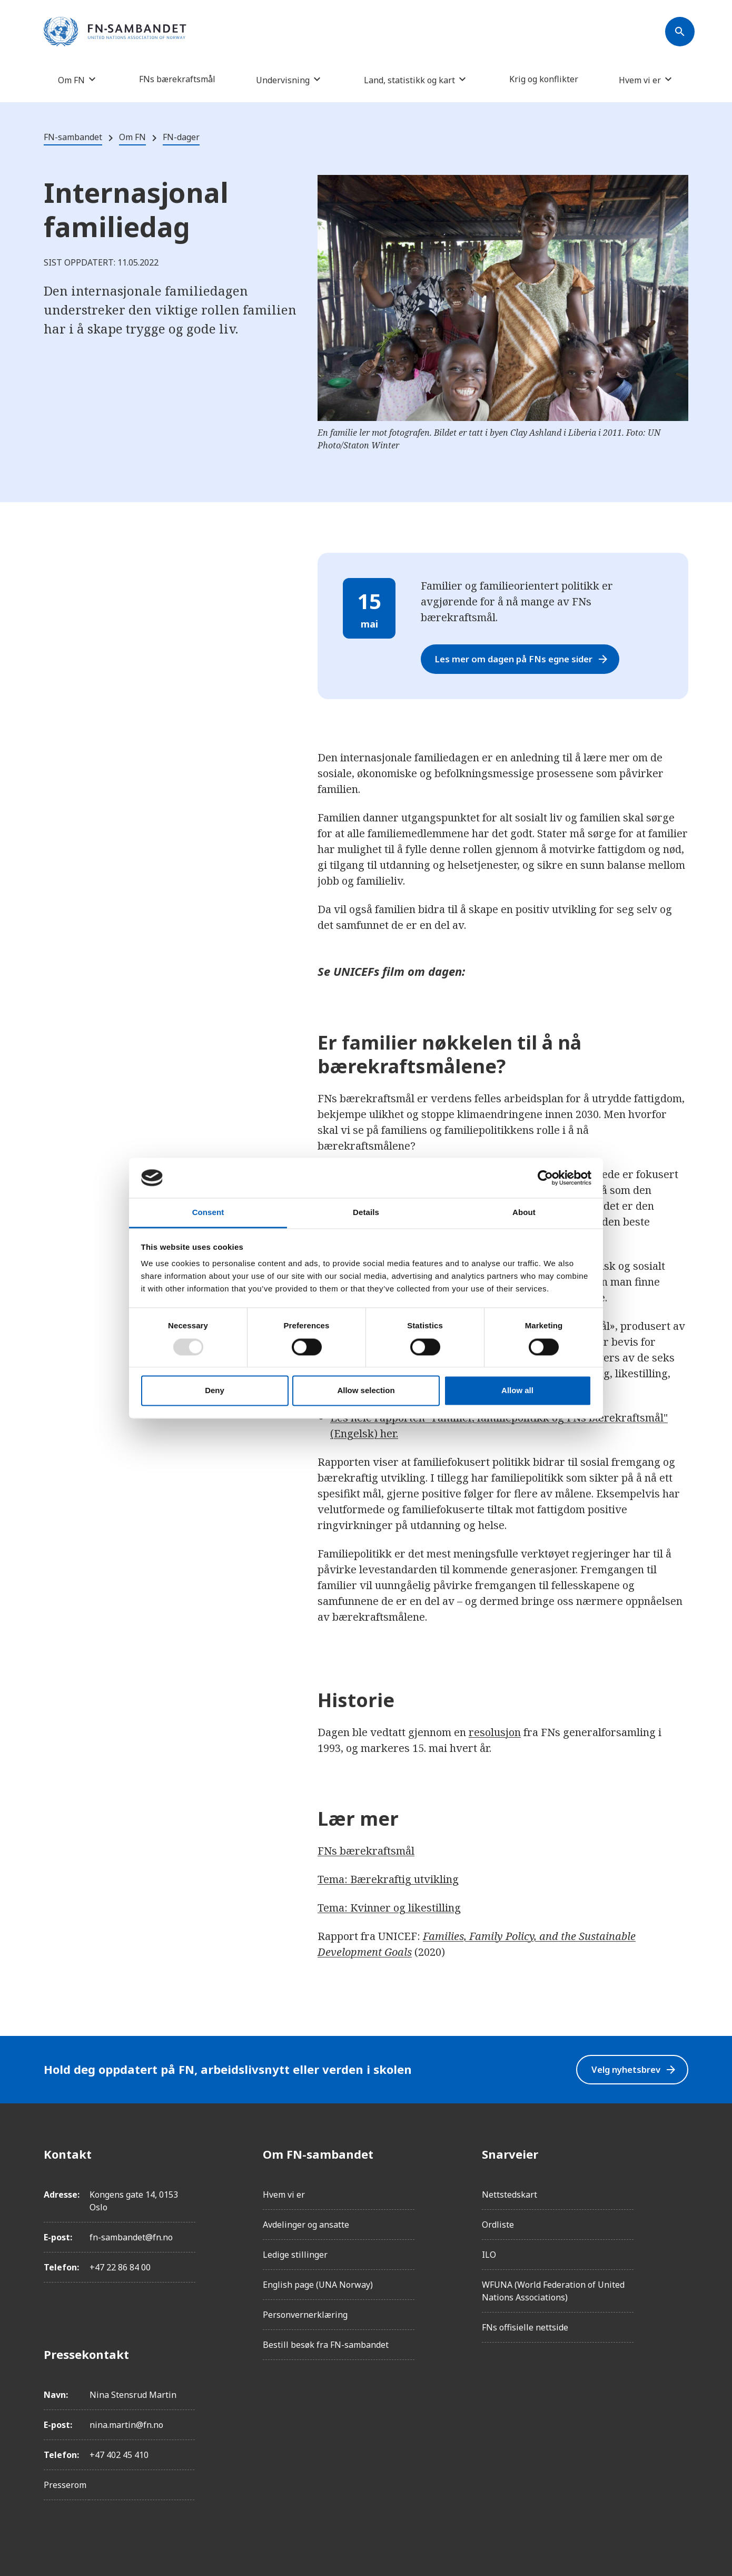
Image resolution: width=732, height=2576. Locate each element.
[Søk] (680, 31)
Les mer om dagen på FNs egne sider (532, 658)
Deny (214, 1390)
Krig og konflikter (543, 79)
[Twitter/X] (679, 2242)
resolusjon (495, 1732)
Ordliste (498, 2224)
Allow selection (365, 1390)
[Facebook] (679, 2154)
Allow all (517, 1390)
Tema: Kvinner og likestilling (389, 1908)
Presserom (65, 2485)
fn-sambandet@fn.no (131, 2237)
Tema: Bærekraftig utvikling (388, 1879)
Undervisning (283, 79)
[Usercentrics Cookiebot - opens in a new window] (545, 1178)
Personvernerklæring (305, 2314)
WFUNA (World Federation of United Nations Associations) (553, 2291)
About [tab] (524, 1212)
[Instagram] (679, 2183)
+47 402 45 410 (119, 2455)
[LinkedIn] (679, 2213)
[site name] (115, 32)
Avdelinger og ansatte (306, 2224)
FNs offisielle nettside (525, 2327)
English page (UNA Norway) (318, 2284)
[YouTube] (679, 2272)
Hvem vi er (640, 79)
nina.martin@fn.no (126, 2425)
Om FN (71, 79)
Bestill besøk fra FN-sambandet (326, 2344)
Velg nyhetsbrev (629, 2069)
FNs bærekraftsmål (177, 79)
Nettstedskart (509, 2194)
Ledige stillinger (295, 2254)
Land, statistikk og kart (409, 79)
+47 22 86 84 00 (120, 2267)
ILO (489, 2254)
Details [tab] (366, 1212)
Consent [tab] (208, 1212)
